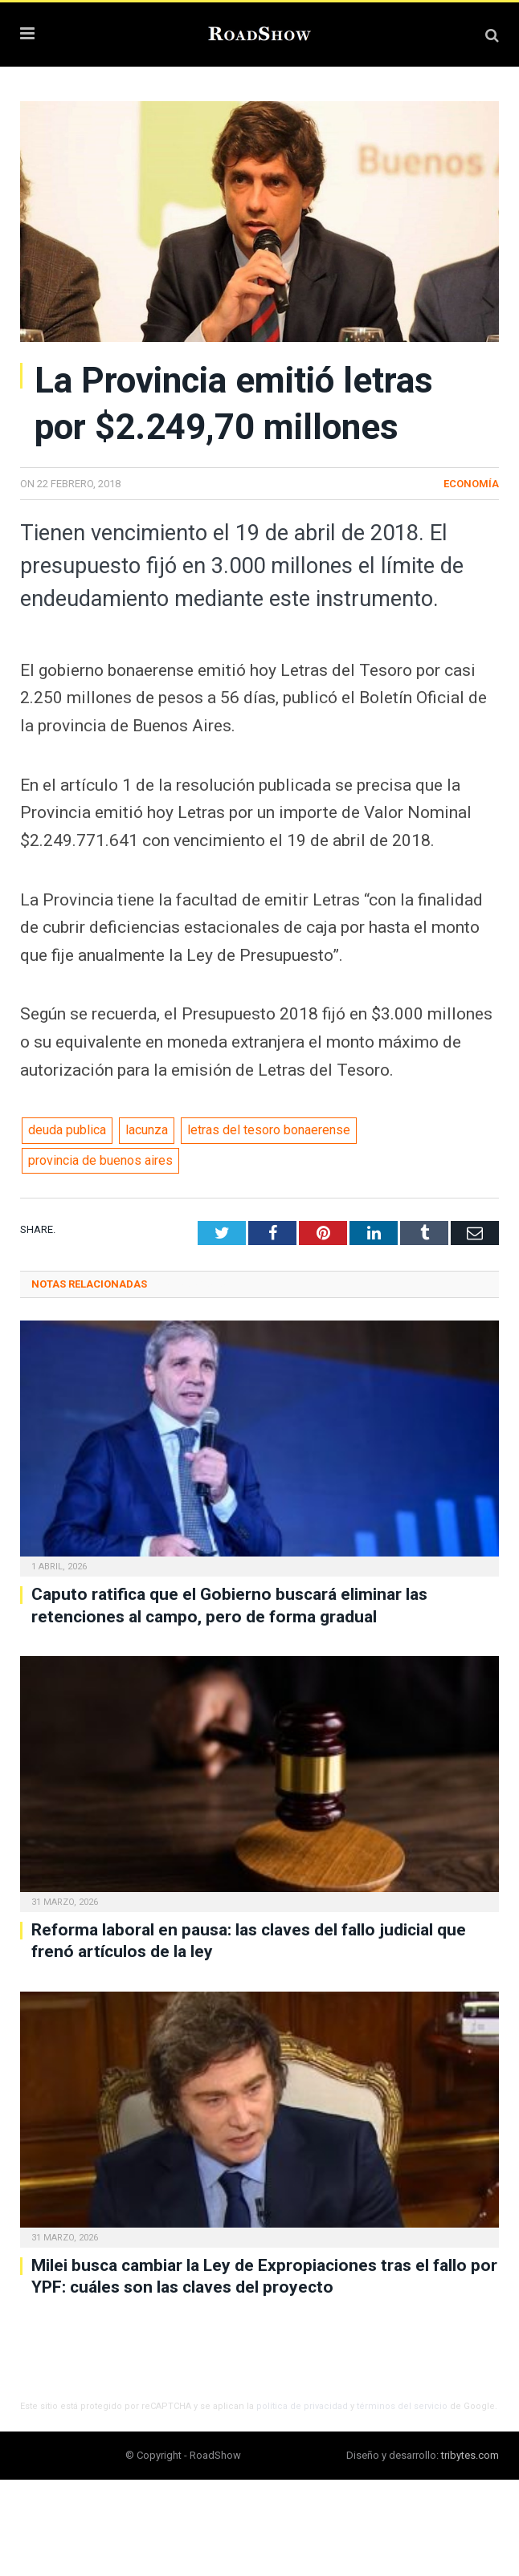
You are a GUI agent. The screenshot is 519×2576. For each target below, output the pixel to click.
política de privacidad (302, 2406)
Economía (471, 484)
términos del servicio (402, 2406)
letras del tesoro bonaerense (268, 1129)
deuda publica (67, 1129)
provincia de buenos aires (100, 1160)
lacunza (146, 1129)
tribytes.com (470, 2455)
